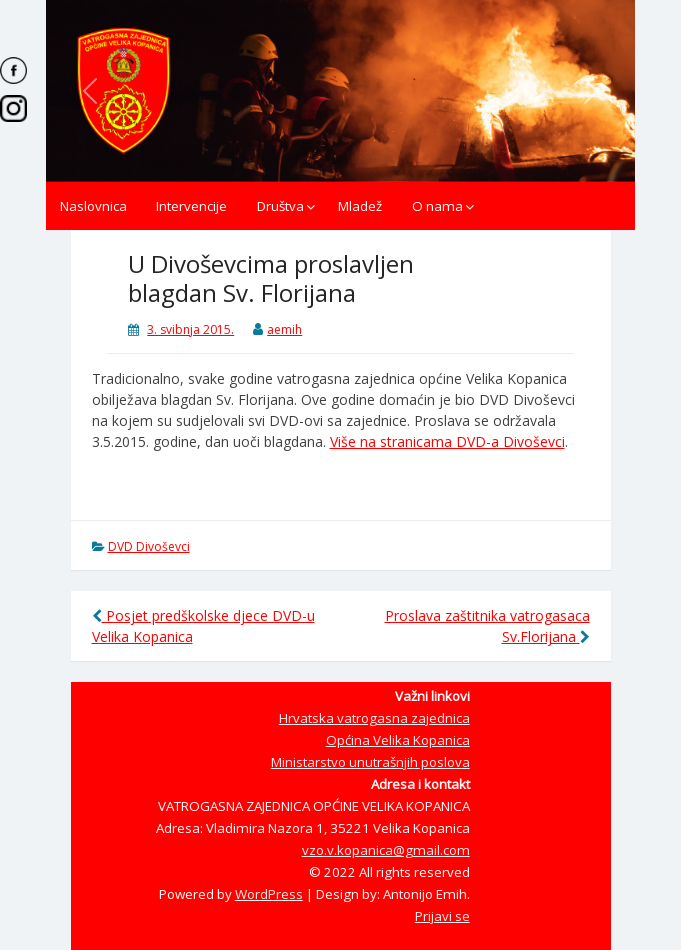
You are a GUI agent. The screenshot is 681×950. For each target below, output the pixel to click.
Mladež (360, 206)
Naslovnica (93, 206)
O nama (437, 206)
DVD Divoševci (149, 546)
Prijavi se (442, 916)
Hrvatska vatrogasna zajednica (374, 718)
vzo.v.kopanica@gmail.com (386, 850)
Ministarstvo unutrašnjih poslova (370, 762)
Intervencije (191, 206)
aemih (284, 329)
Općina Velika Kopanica (398, 740)
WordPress (269, 894)
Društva (280, 206)
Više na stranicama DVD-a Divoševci (447, 441)
